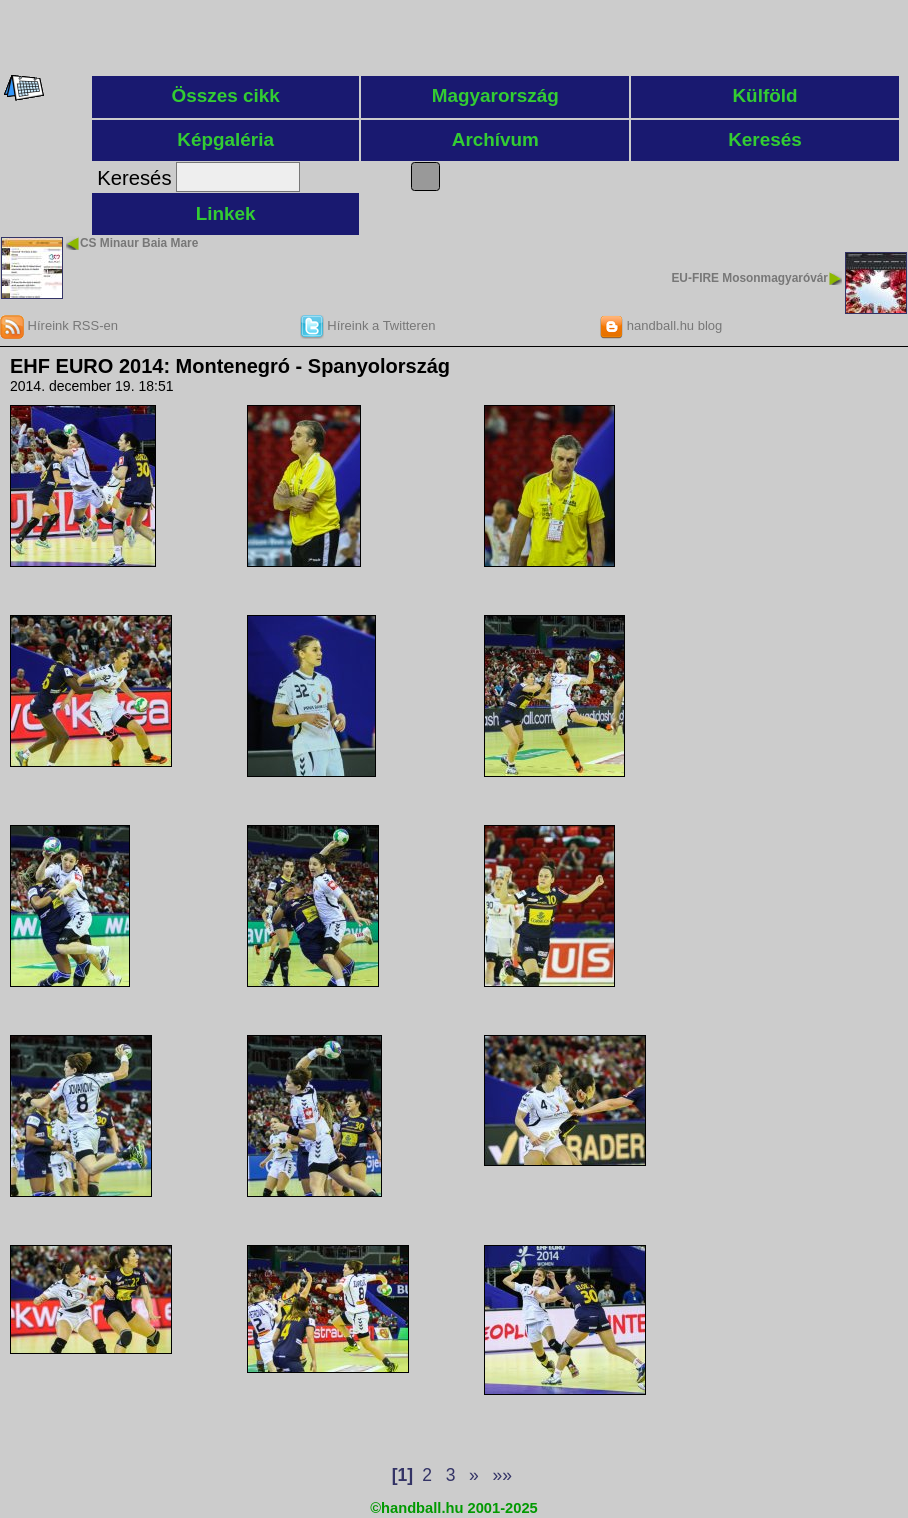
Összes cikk (226, 95)
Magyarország (495, 95)
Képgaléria (225, 139)
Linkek (226, 213)
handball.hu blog (660, 325)
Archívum (495, 139)
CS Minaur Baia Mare (139, 243)
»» (501, 1475)
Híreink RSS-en (59, 325)
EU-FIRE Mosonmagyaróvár (749, 278)
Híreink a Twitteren (368, 325)
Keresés (765, 139)
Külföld (764, 95)
